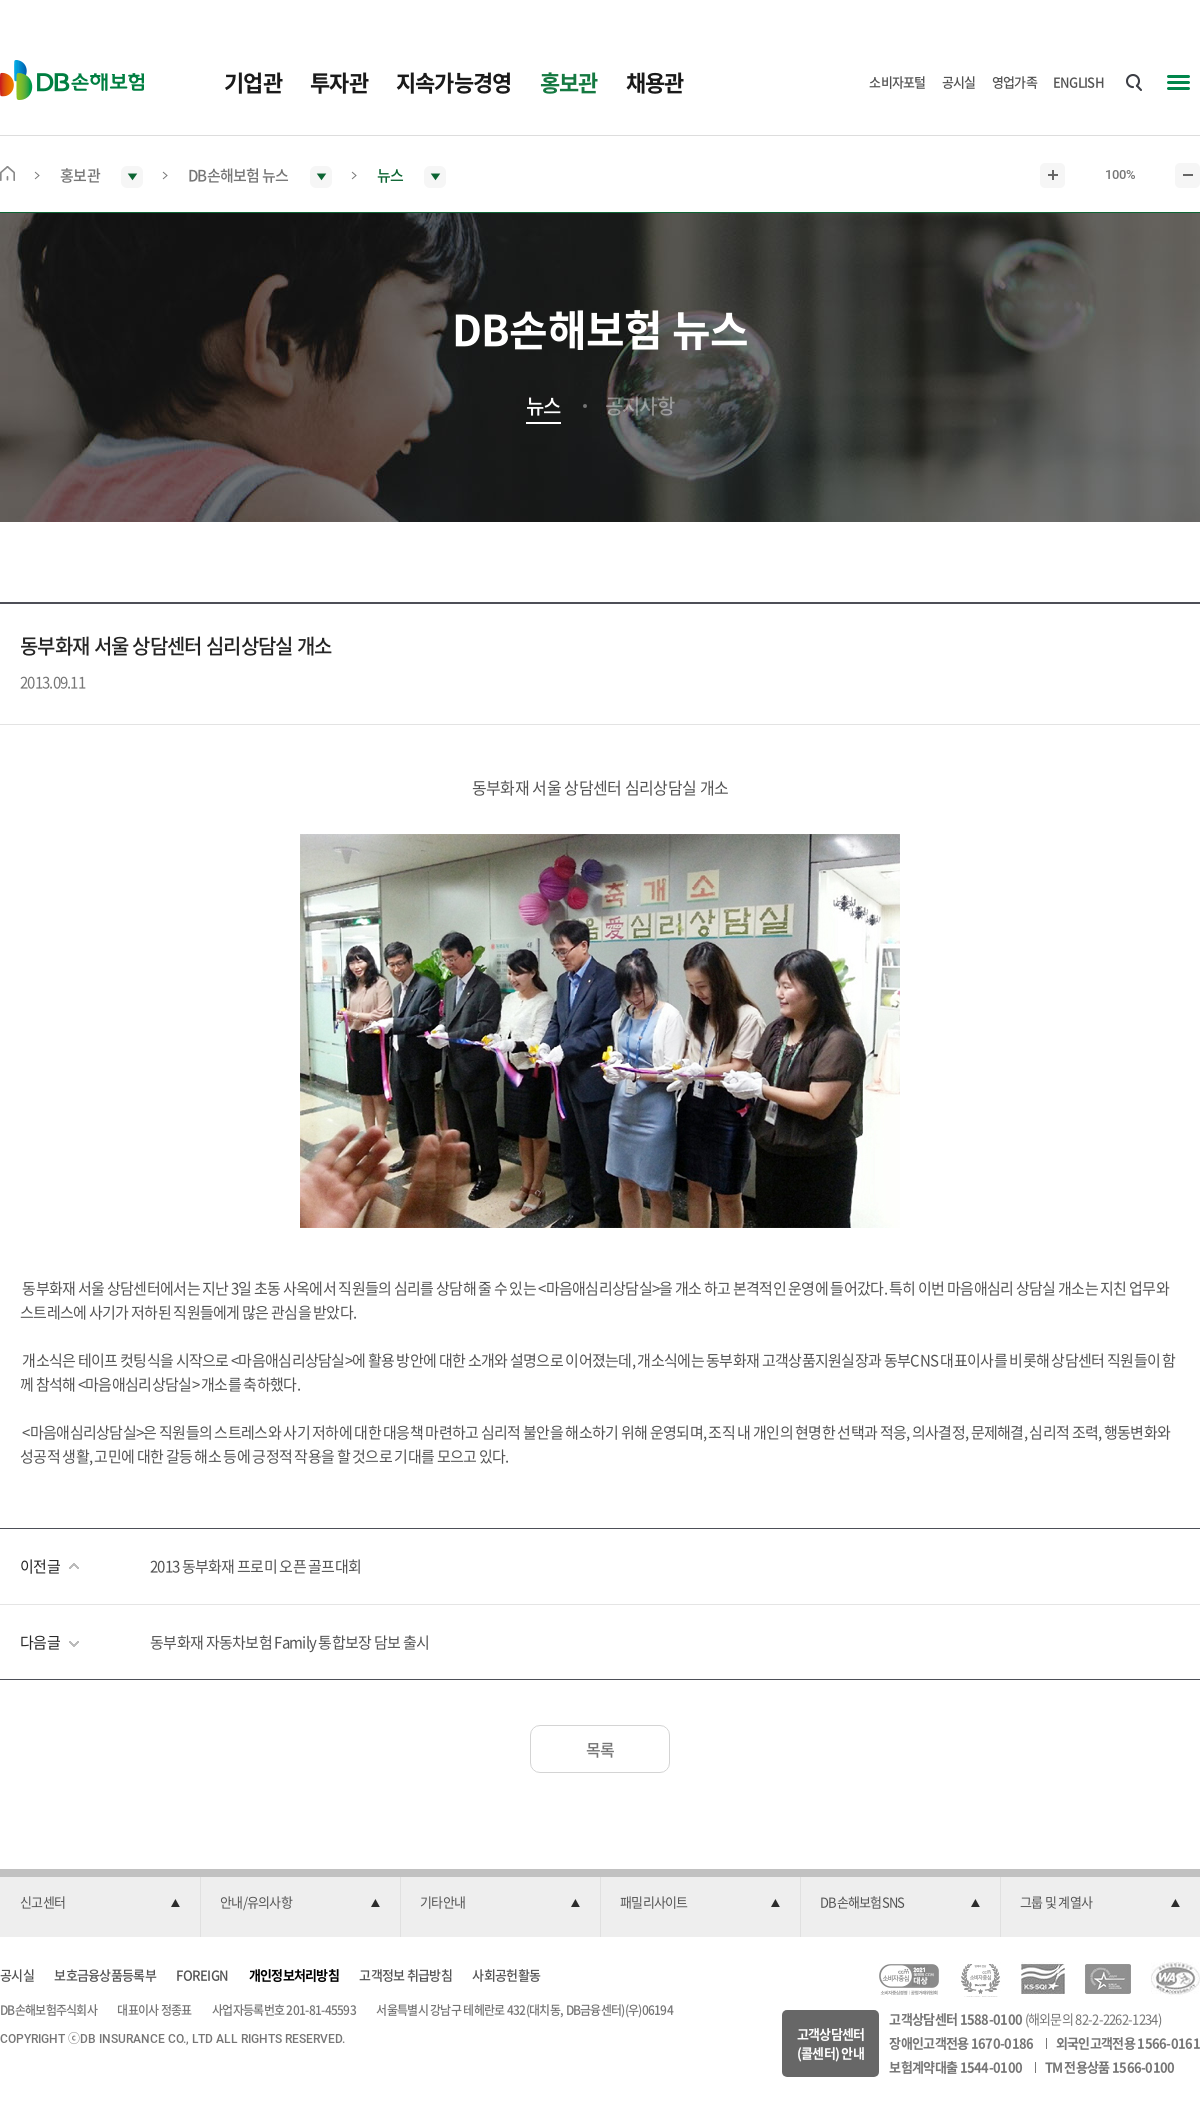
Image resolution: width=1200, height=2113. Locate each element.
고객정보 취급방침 (405, 1974)
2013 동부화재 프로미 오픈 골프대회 (255, 1566)
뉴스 (543, 406)
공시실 (959, 81)
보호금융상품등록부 (105, 1974)
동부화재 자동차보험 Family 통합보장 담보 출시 (289, 1642)
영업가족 (1014, 81)
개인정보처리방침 (294, 1974)
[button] (100, 1903)
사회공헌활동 (506, 1974)
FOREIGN (202, 1974)
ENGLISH (1078, 81)
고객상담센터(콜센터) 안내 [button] (831, 2043)
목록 (600, 1749)
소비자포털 (897, 81)
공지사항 (639, 406)
